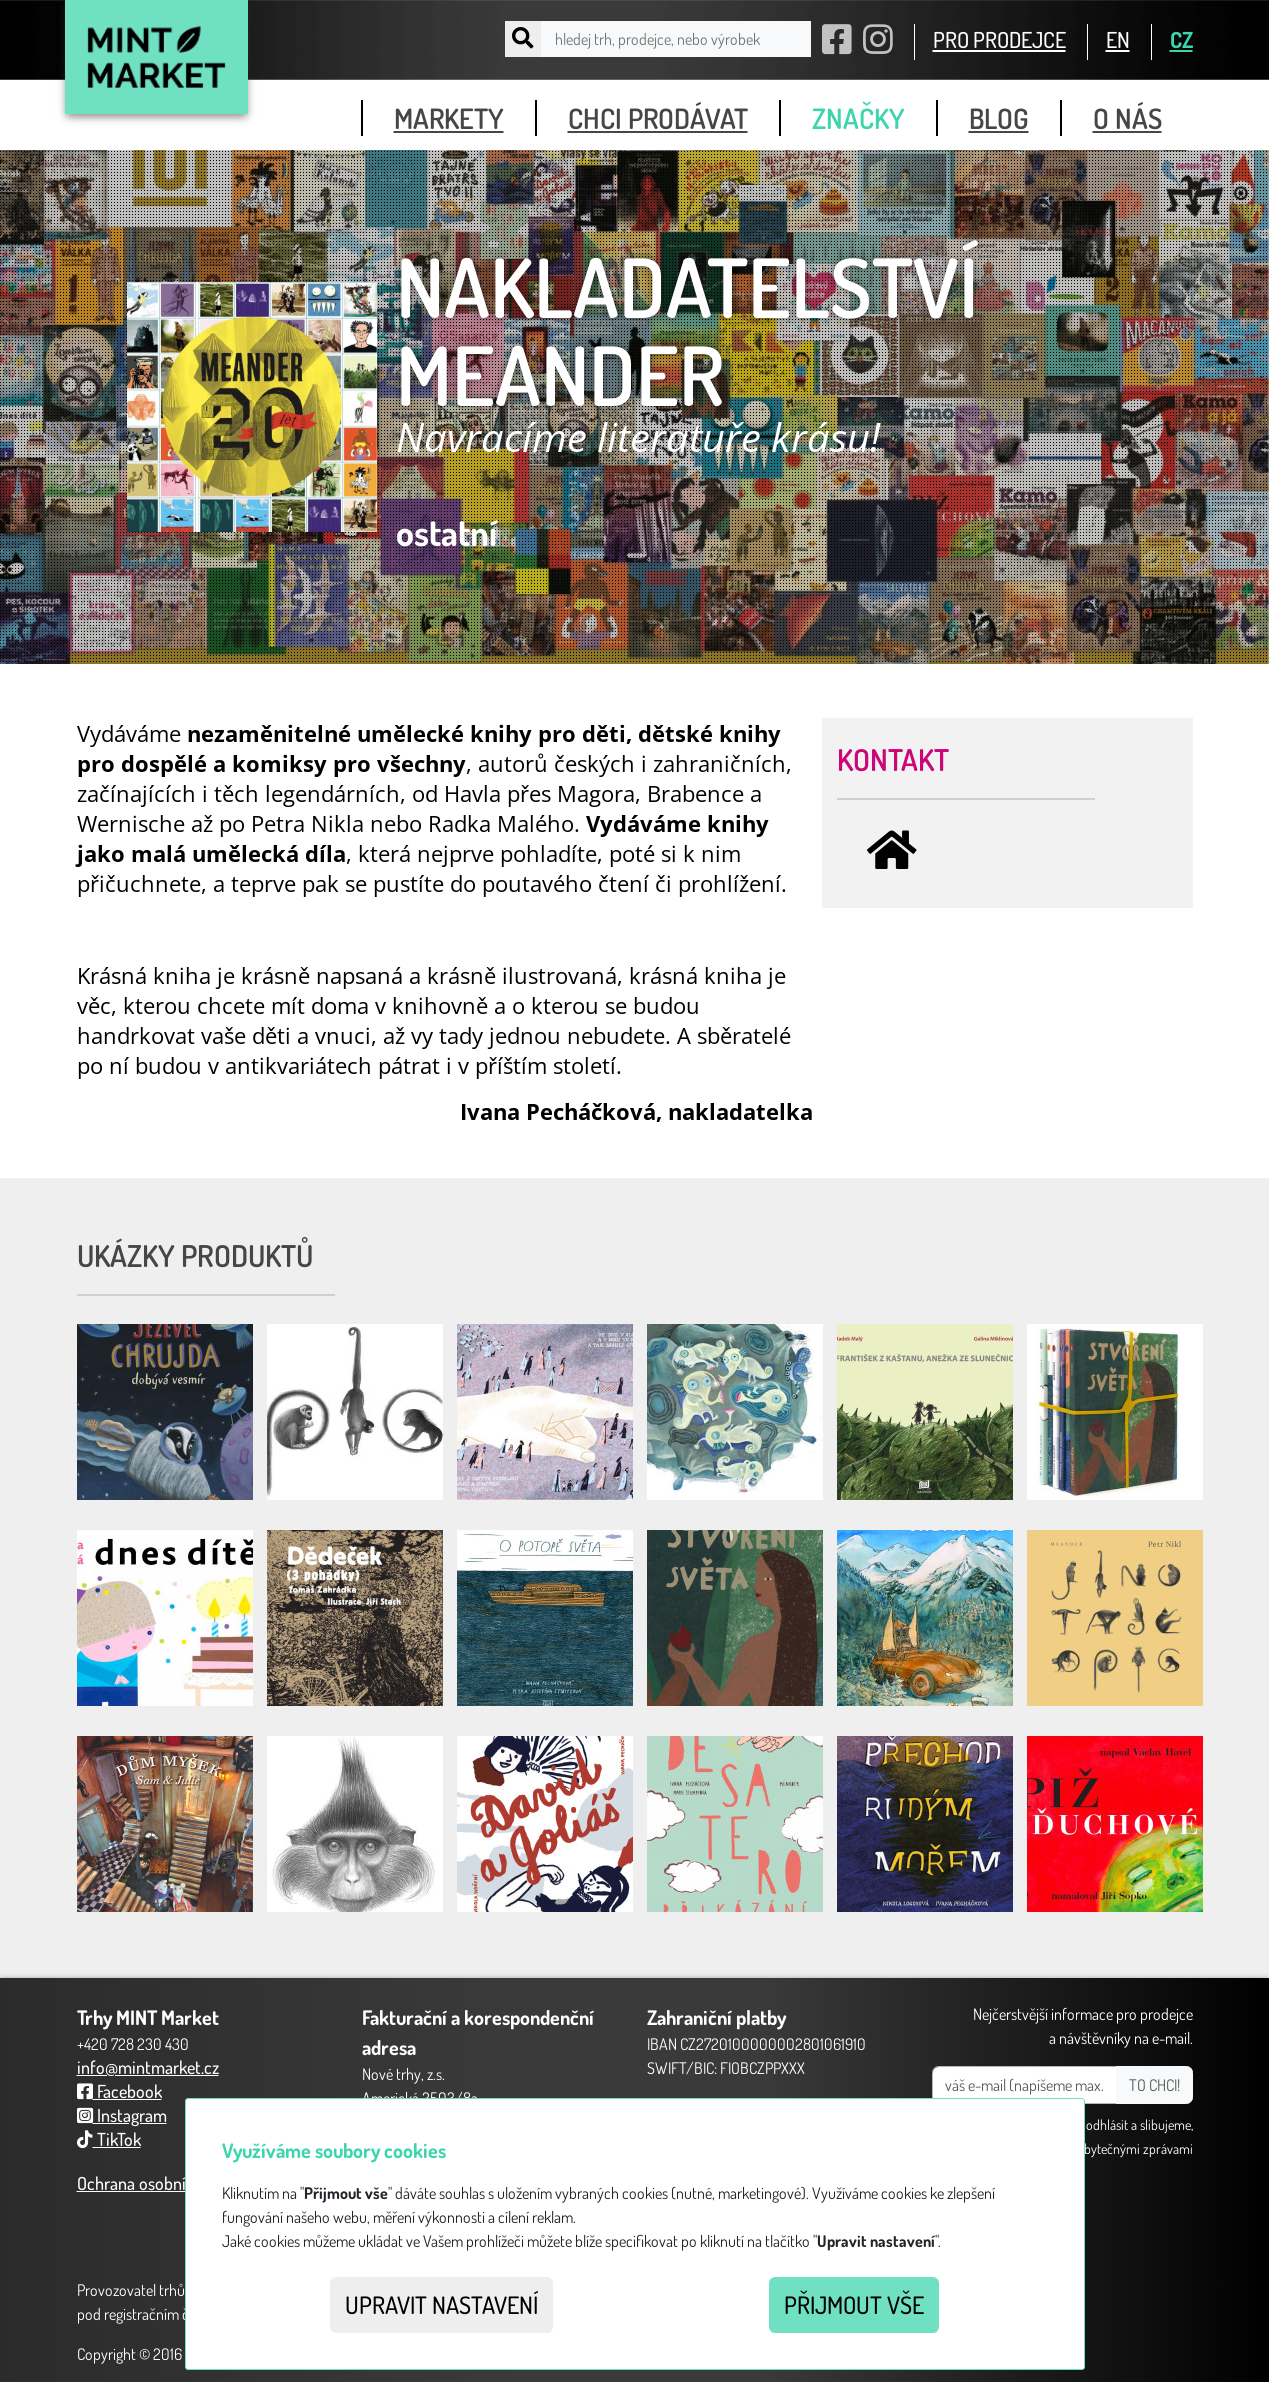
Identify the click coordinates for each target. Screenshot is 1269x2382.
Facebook (119, 2091)
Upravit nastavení (441, 2304)
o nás (1127, 118)
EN (1118, 39)
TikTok (109, 2139)
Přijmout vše (854, 2304)
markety (449, 118)
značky (858, 118)
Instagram (122, 2115)
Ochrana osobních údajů (161, 2183)
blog (999, 118)
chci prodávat (658, 118)
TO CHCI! (1154, 2085)
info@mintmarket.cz (148, 2067)
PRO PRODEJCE (999, 39)
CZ (1181, 39)
